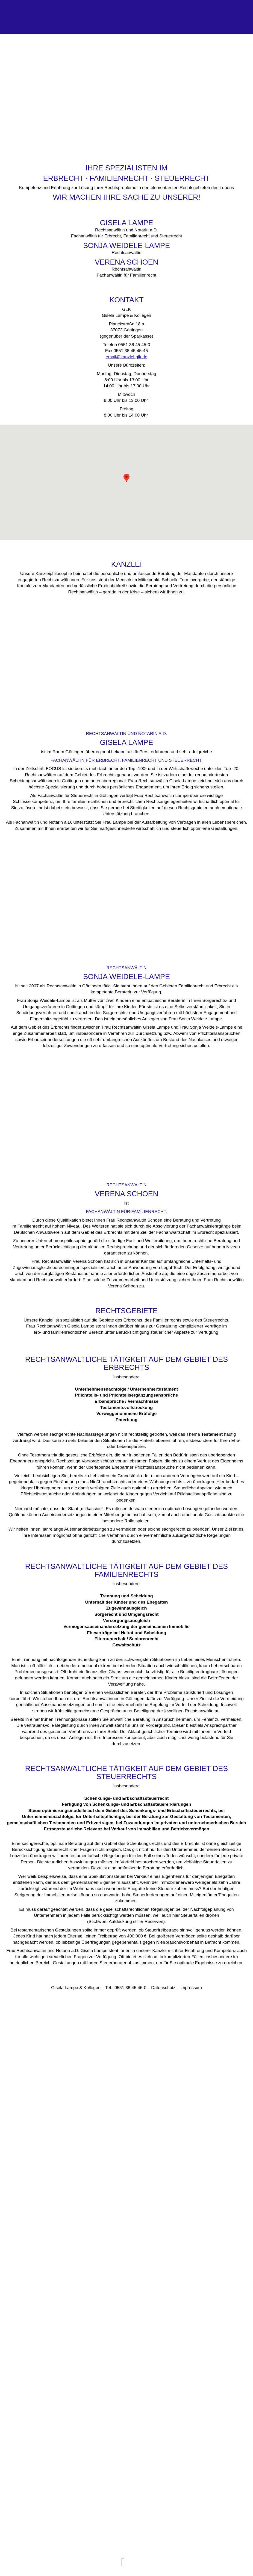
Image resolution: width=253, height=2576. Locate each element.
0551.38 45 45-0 (134, 344)
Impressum (191, 1987)
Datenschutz (163, 1987)
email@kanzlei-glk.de (126, 356)
